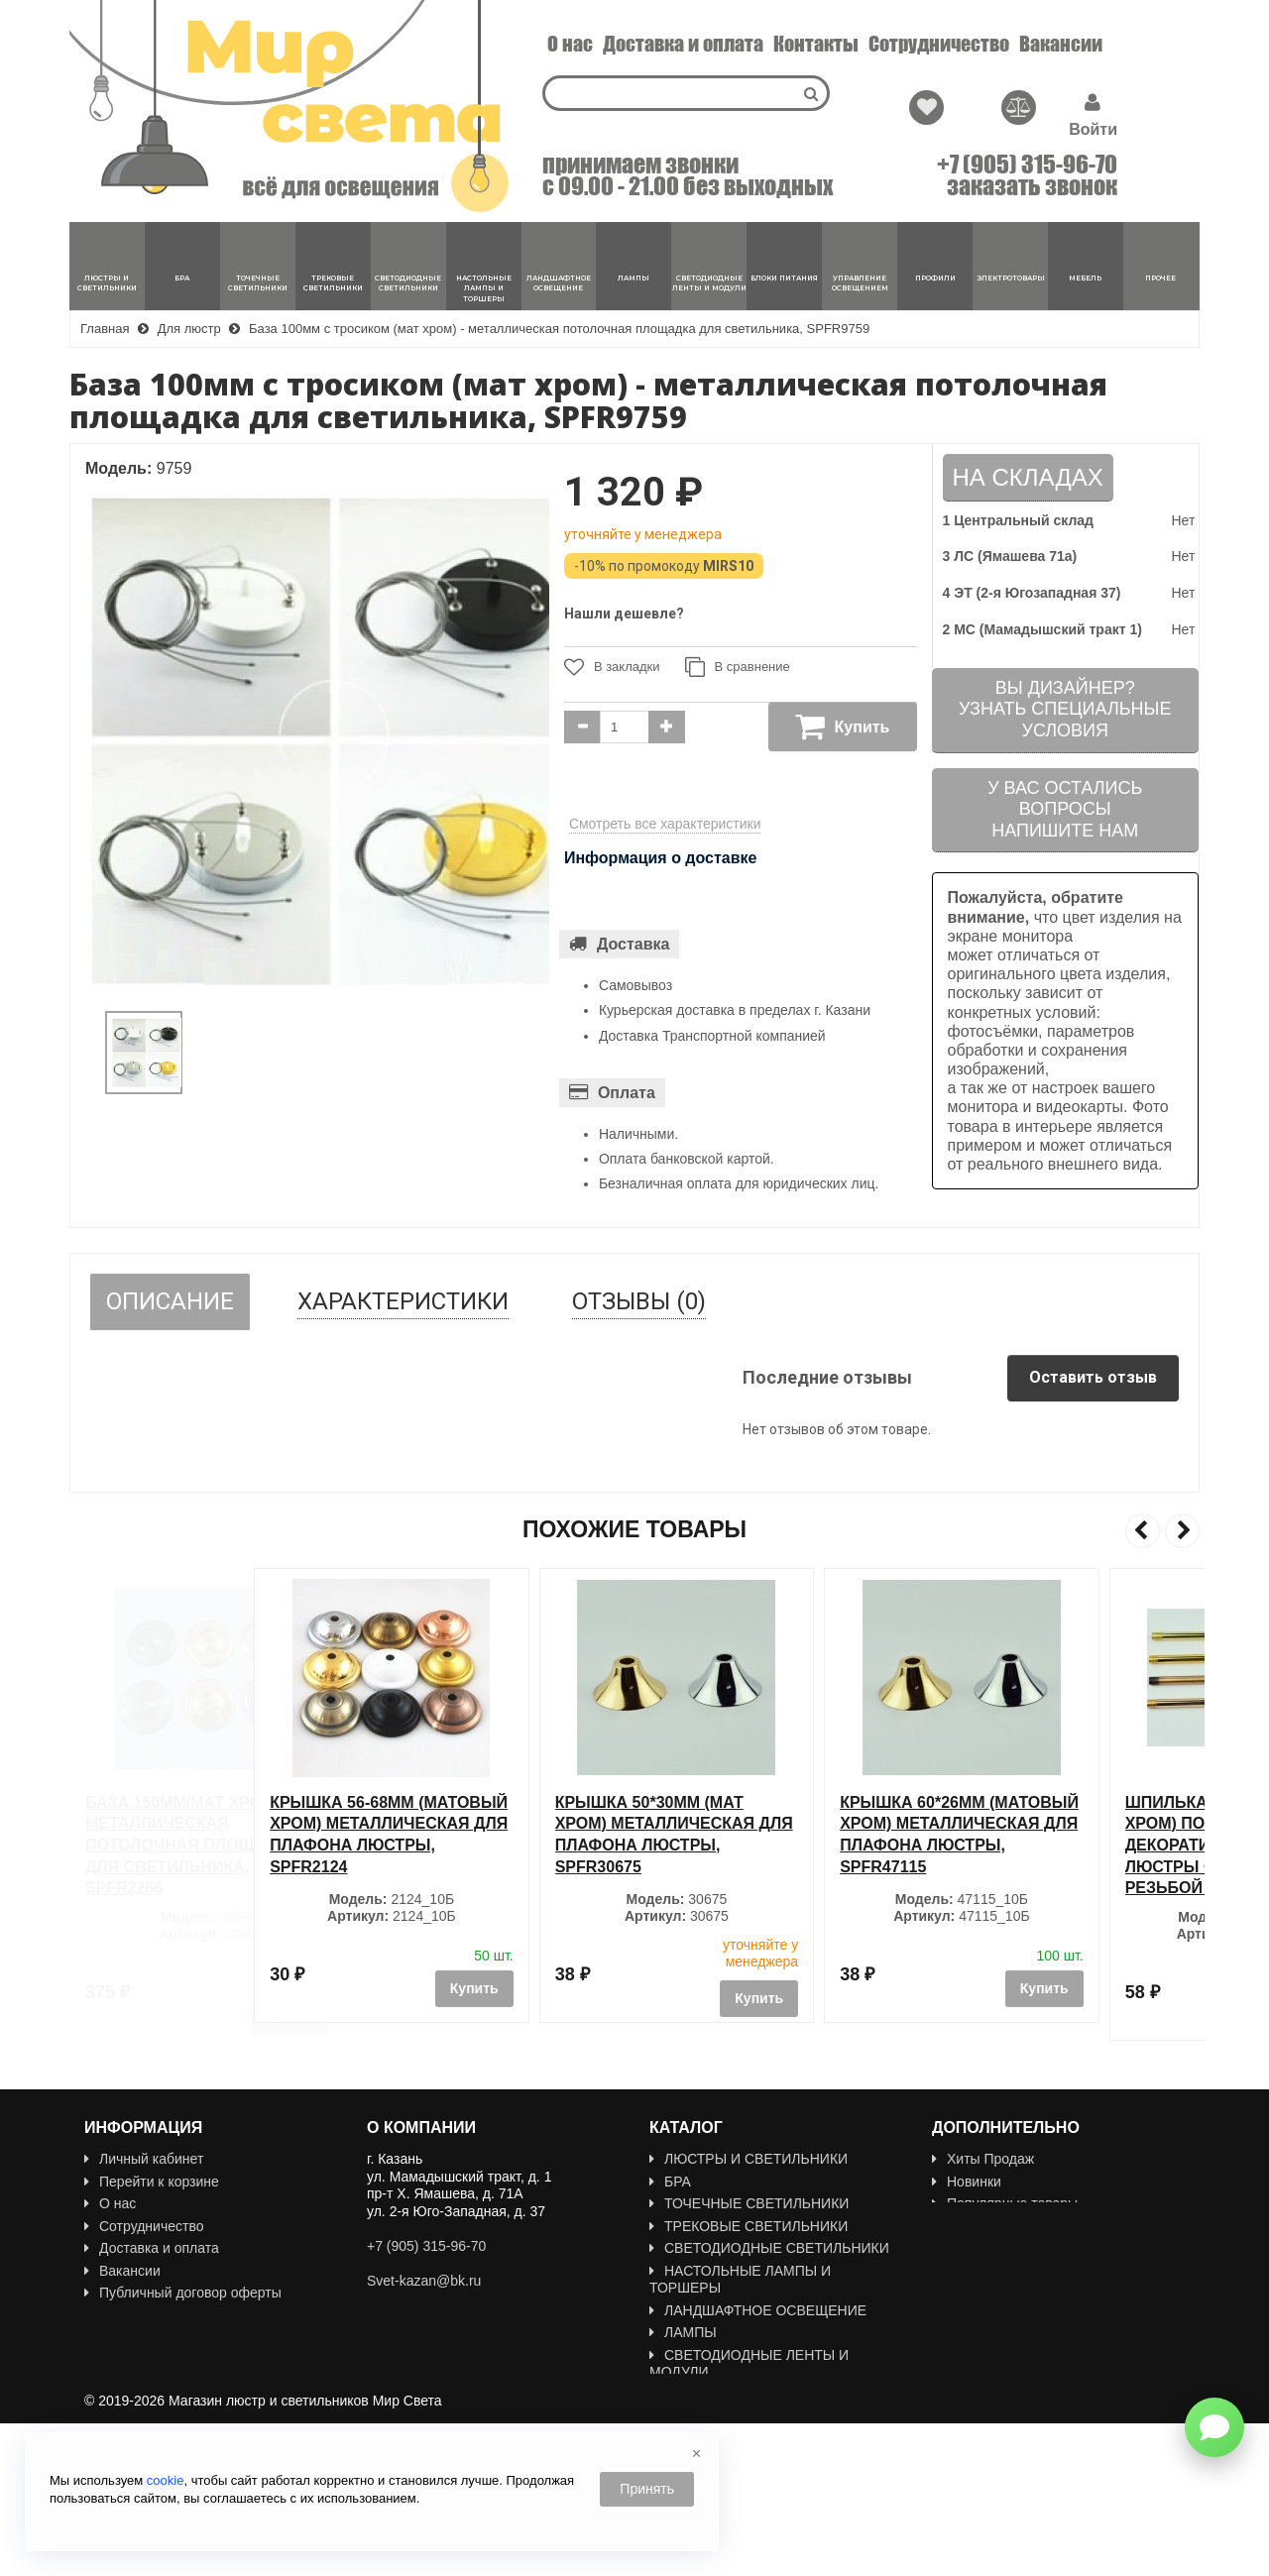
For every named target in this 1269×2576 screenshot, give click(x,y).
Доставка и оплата (683, 44)
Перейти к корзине (151, 2181)
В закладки (612, 667)
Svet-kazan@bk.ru (424, 2281)
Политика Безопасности (169, 2337)
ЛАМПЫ (683, 2332)
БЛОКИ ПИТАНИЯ (715, 2395)
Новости (118, 2360)
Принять (647, 2489)
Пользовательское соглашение (191, 2315)
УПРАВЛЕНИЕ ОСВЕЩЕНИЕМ (756, 2416)
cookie (165, 2480)
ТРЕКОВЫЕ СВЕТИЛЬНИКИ (748, 2226)
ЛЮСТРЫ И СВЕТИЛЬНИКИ (748, 2159)
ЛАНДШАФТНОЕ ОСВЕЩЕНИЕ (757, 2310)
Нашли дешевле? (624, 613)
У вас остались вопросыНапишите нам (1064, 809)
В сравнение (737, 667)
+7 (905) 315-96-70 (1027, 164)
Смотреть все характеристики (665, 824)
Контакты (816, 44)
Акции (958, 2226)
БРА (670, 2181)
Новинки (966, 2181)
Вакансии (1060, 44)
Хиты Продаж (983, 2159)
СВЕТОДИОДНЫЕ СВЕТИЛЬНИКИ (769, 2248)
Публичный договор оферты (183, 2292)
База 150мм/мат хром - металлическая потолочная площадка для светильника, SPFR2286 (192, 1845)
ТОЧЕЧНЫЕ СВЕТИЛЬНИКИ (749, 2203)
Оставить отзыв (1093, 1377)
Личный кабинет (143, 2159)
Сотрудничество (938, 44)
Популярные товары (1005, 2203)
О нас (570, 44)
